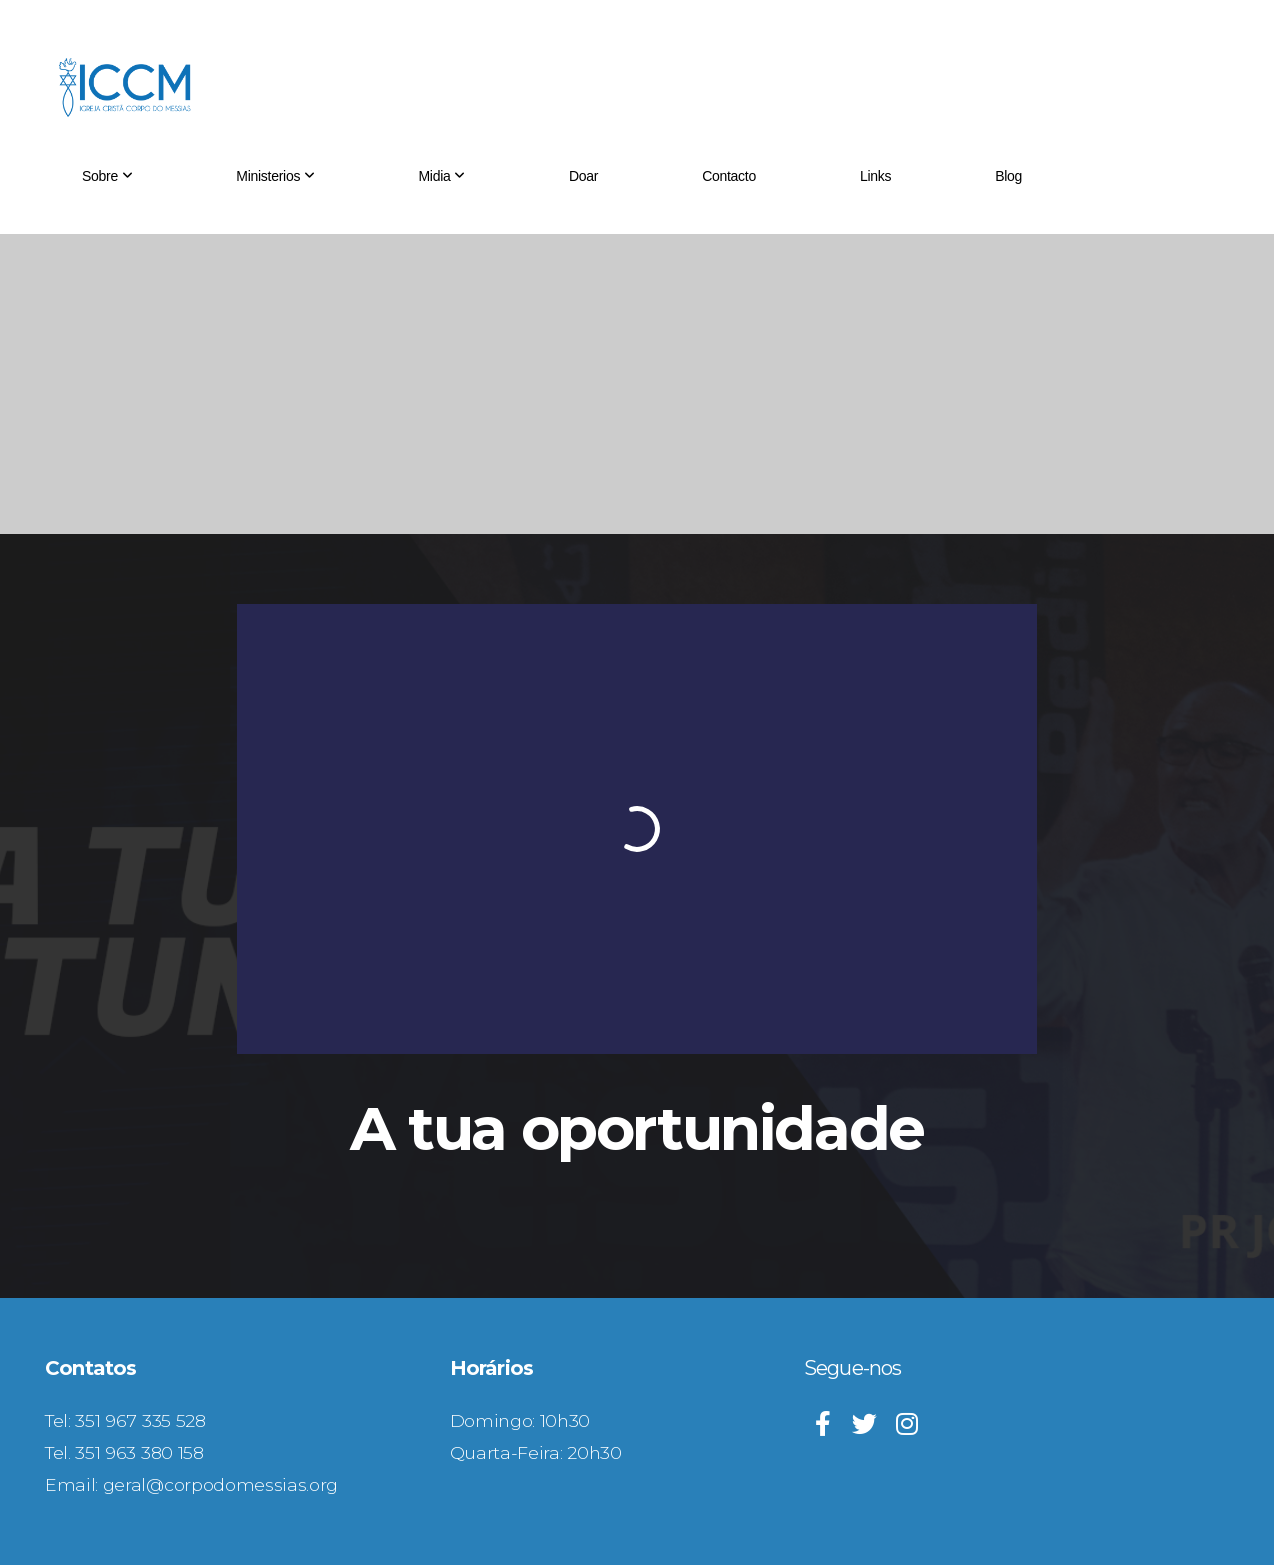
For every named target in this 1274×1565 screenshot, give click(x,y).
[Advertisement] (637, 384)
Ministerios (275, 176)
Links (875, 176)
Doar (583, 176)
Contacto (729, 176)
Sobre (107, 176)
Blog (1008, 176)
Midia (441, 176)
